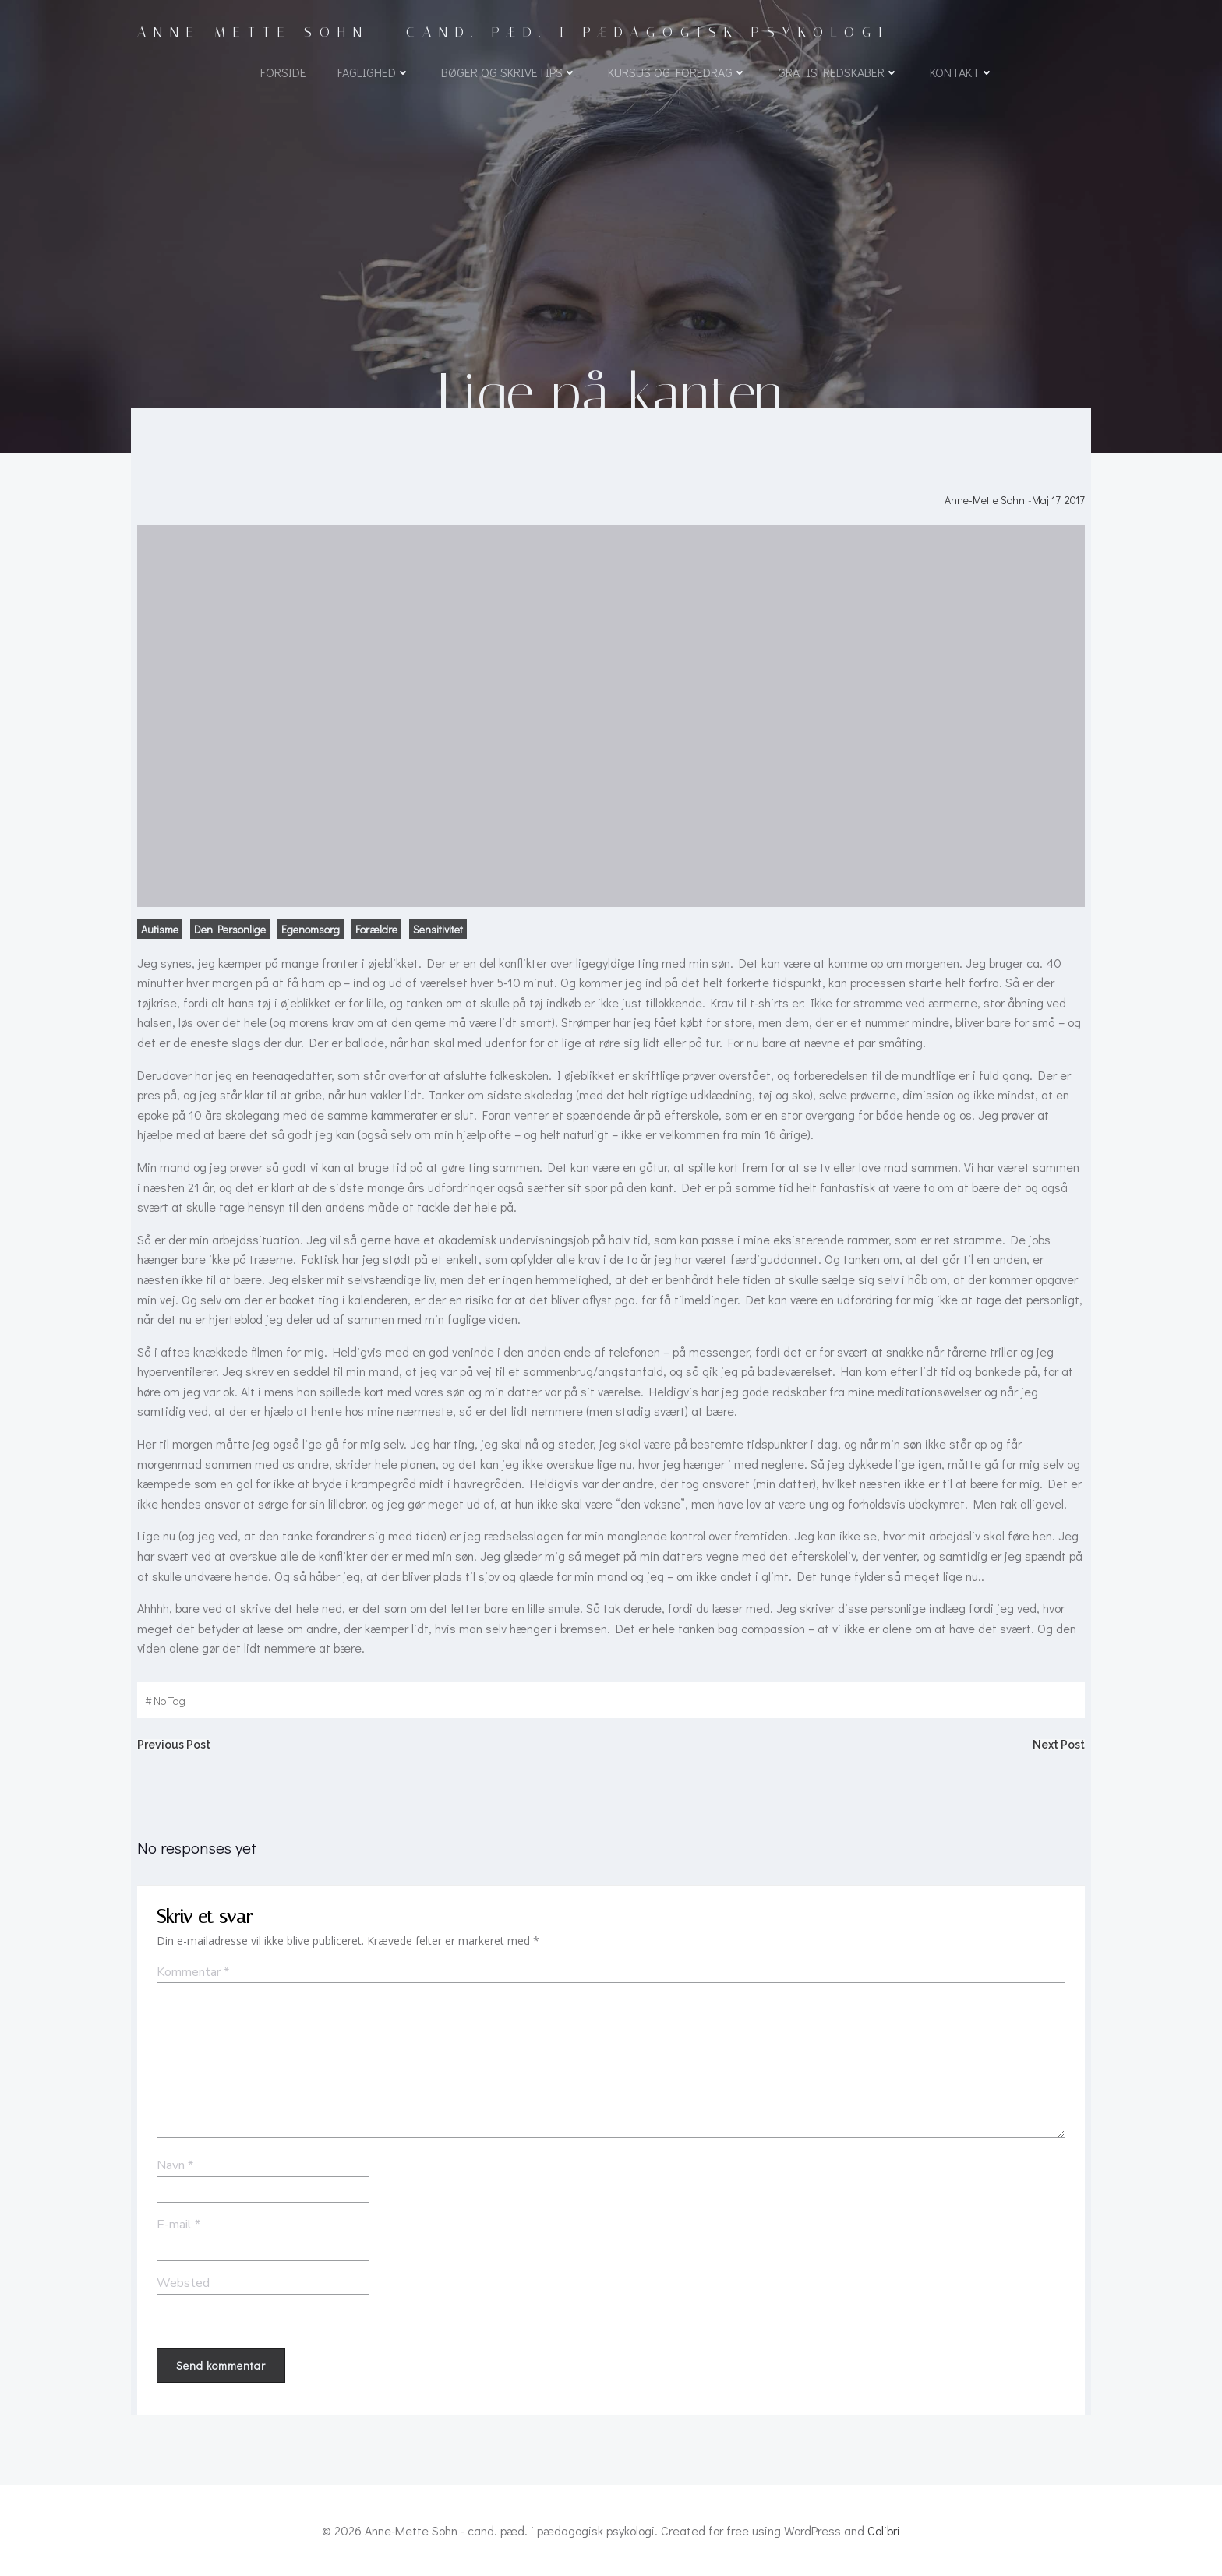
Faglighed (373, 72)
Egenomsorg (310, 929)
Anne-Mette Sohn (985, 499)
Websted (183, 2283)
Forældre (376, 929)
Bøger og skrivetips (509, 72)
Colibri (883, 2530)
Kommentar (193, 1972)
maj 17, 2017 (1058, 499)
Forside (283, 72)
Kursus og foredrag (677, 72)
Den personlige (230, 929)
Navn (175, 2165)
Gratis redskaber (838, 72)
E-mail (178, 2224)
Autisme (159, 929)
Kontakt (962, 72)
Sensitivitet (438, 929)
